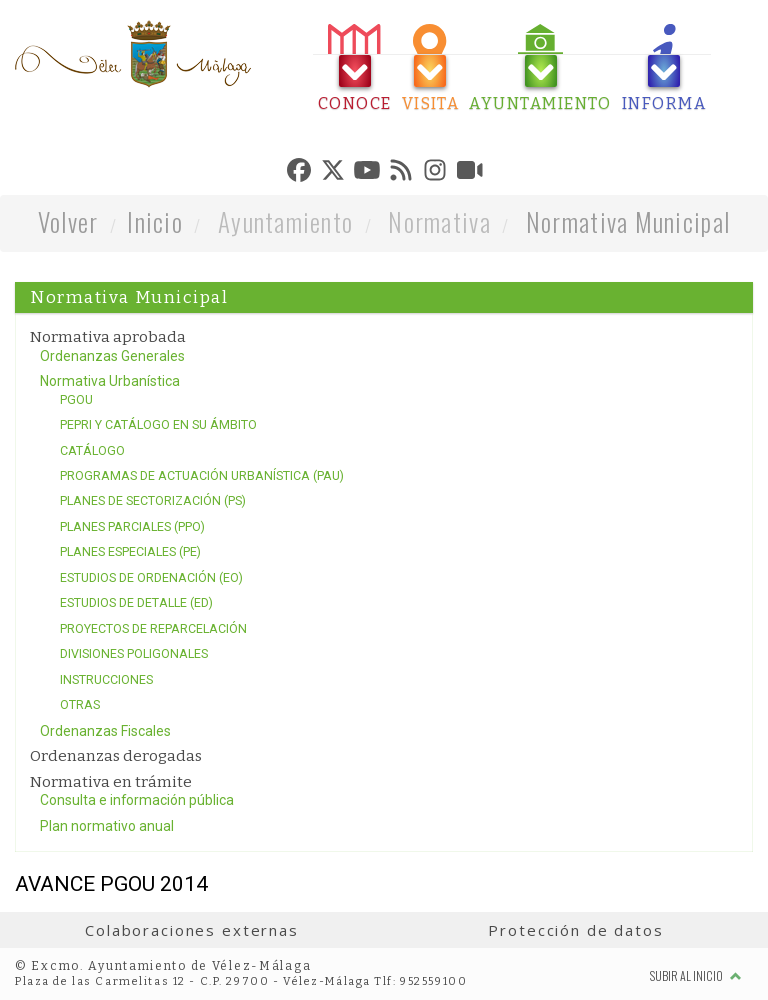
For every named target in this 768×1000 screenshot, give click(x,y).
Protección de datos (575, 930)
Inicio (155, 221)
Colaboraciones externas (192, 930)
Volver (68, 221)
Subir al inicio (696, 975)
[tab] (355, 68)
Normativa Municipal (628, 221)
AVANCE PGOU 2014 (111, 884)
